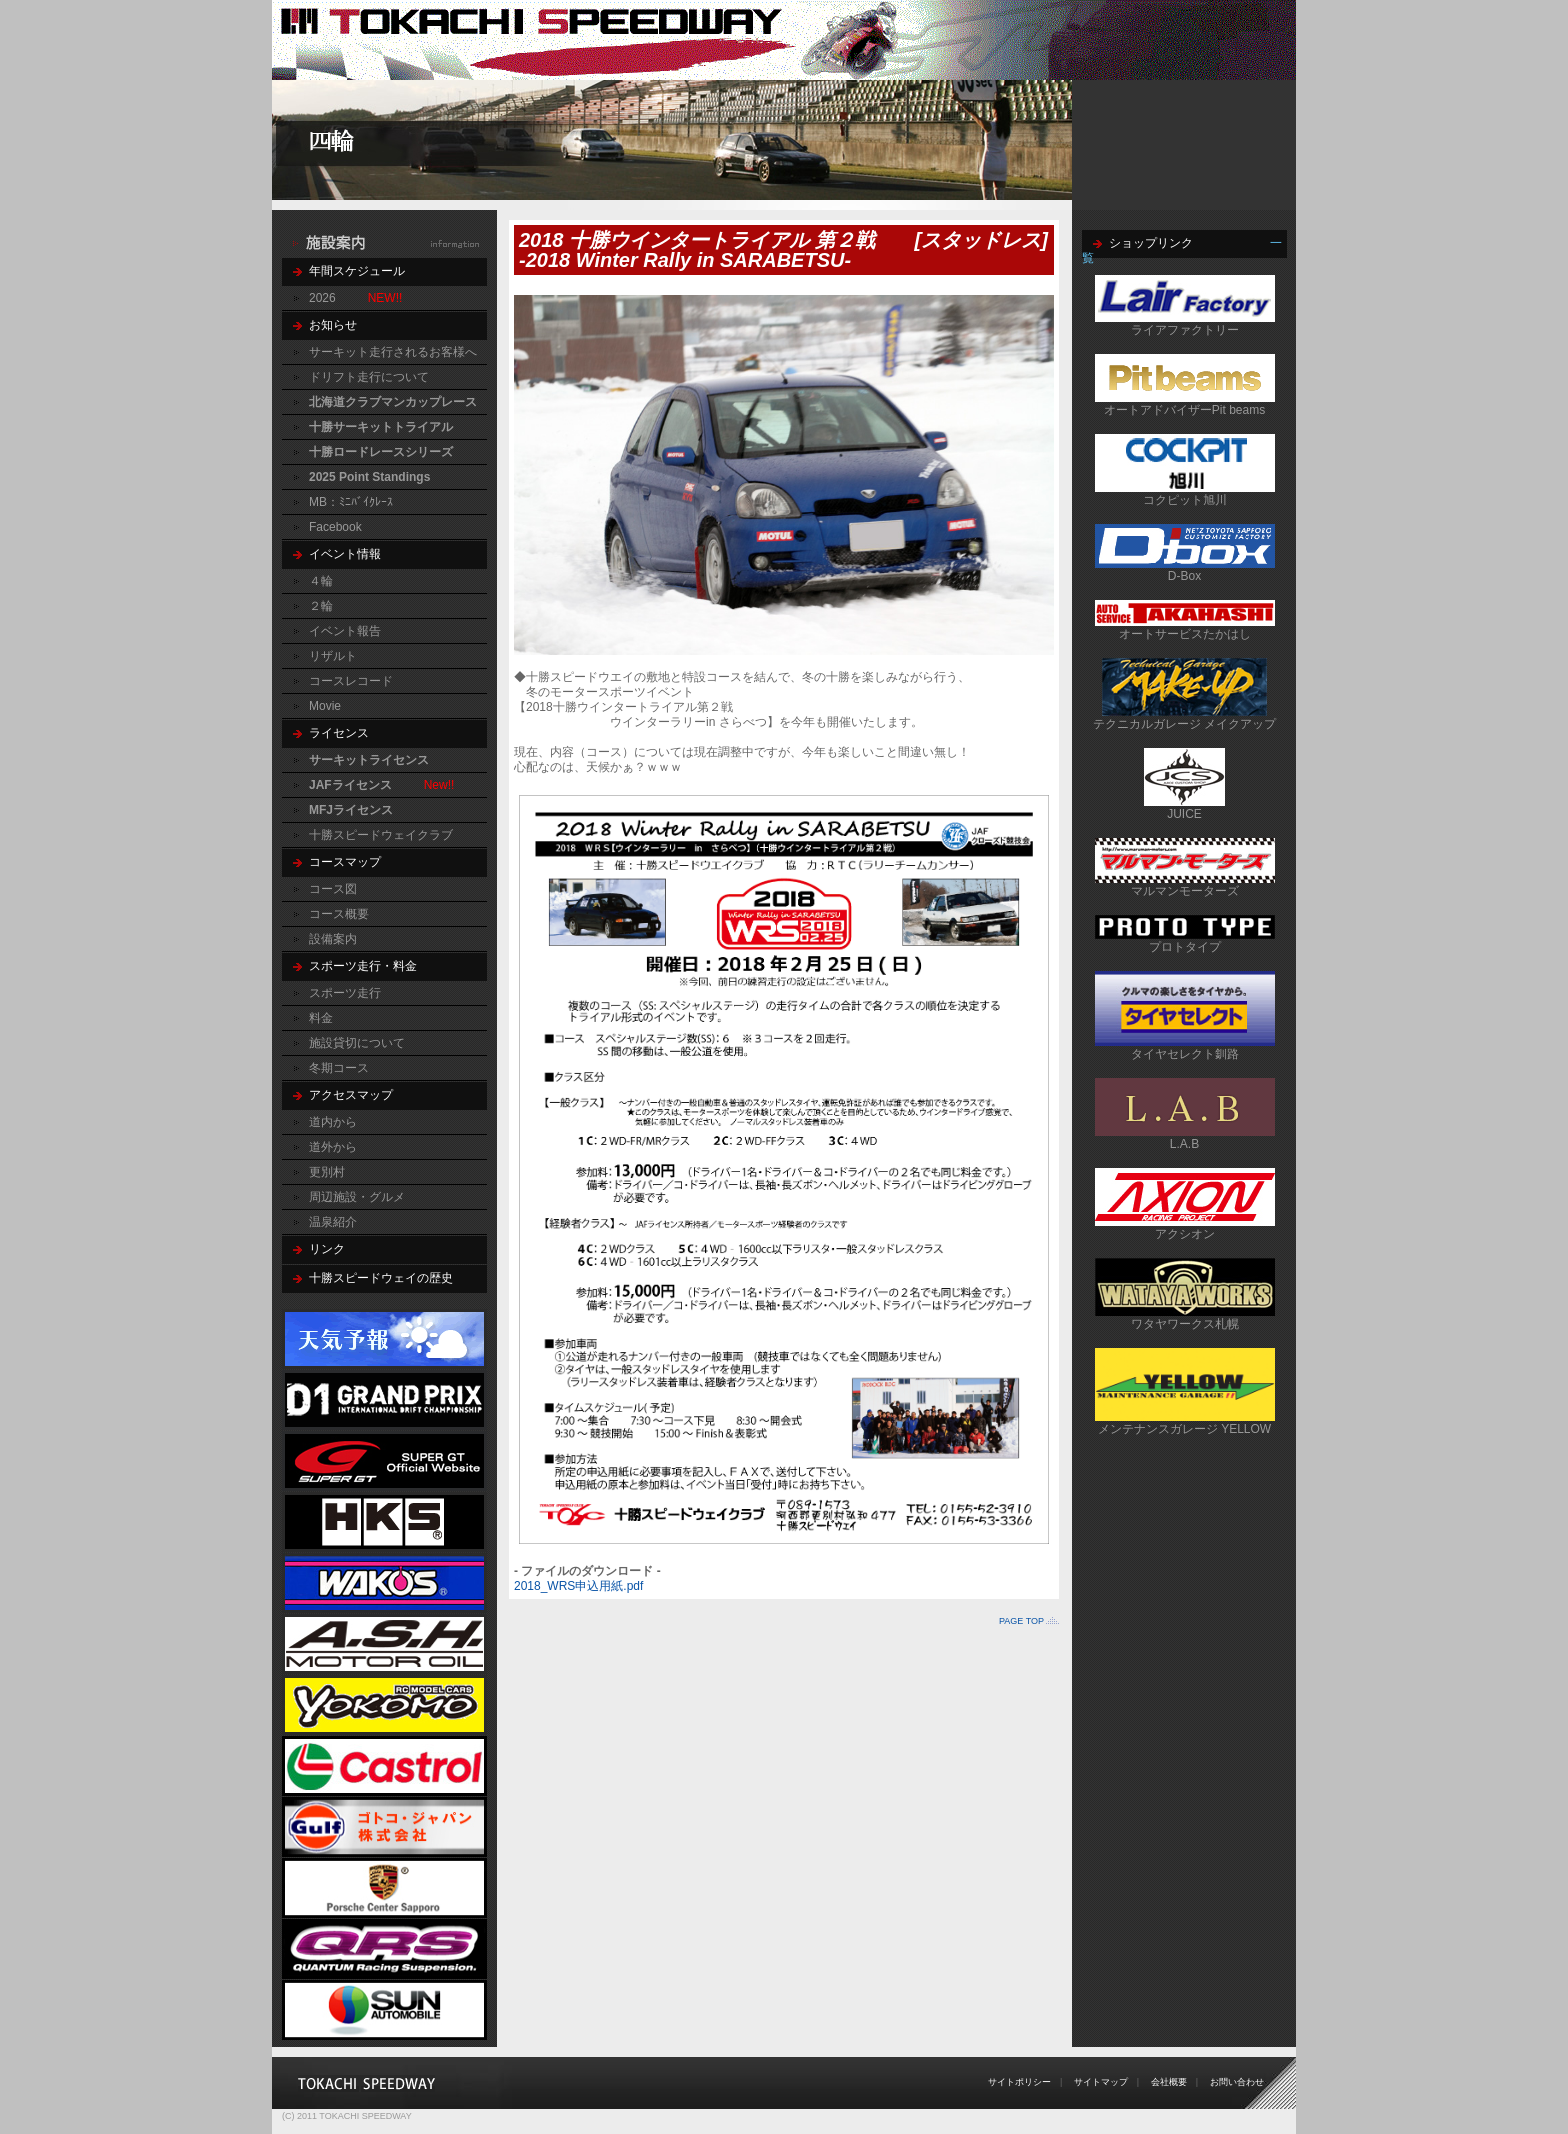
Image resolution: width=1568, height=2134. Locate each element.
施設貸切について (357, 1043)
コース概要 (339, 914)
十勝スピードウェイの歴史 (381, 1278)
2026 (322, 298)
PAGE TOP (1021, 1621)
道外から (333, 1147)
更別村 (327, 1172)
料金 (321, 1018)
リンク (327, 1249)
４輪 (321, 581)
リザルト (333, 656)
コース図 (333, 889)
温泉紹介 (333, 1222)
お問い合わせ (1237, 2082)
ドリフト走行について (369, 377)
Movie (325, 706)
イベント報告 (345, 631)
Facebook (335, 527)
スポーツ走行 (345, 993)
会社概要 (1169, 2082)
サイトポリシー (1019, 2082)
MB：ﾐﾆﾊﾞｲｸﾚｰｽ (351, 502)
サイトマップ (1101, 2082)
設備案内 (333, 939)
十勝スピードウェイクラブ (381, 835)
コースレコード (351, 681)
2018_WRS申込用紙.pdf (578, 1586)
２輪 (321, 606)
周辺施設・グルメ (357, 1197)
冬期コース (339, 1068)
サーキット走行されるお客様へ (393, 352)
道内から (333, 1122)
